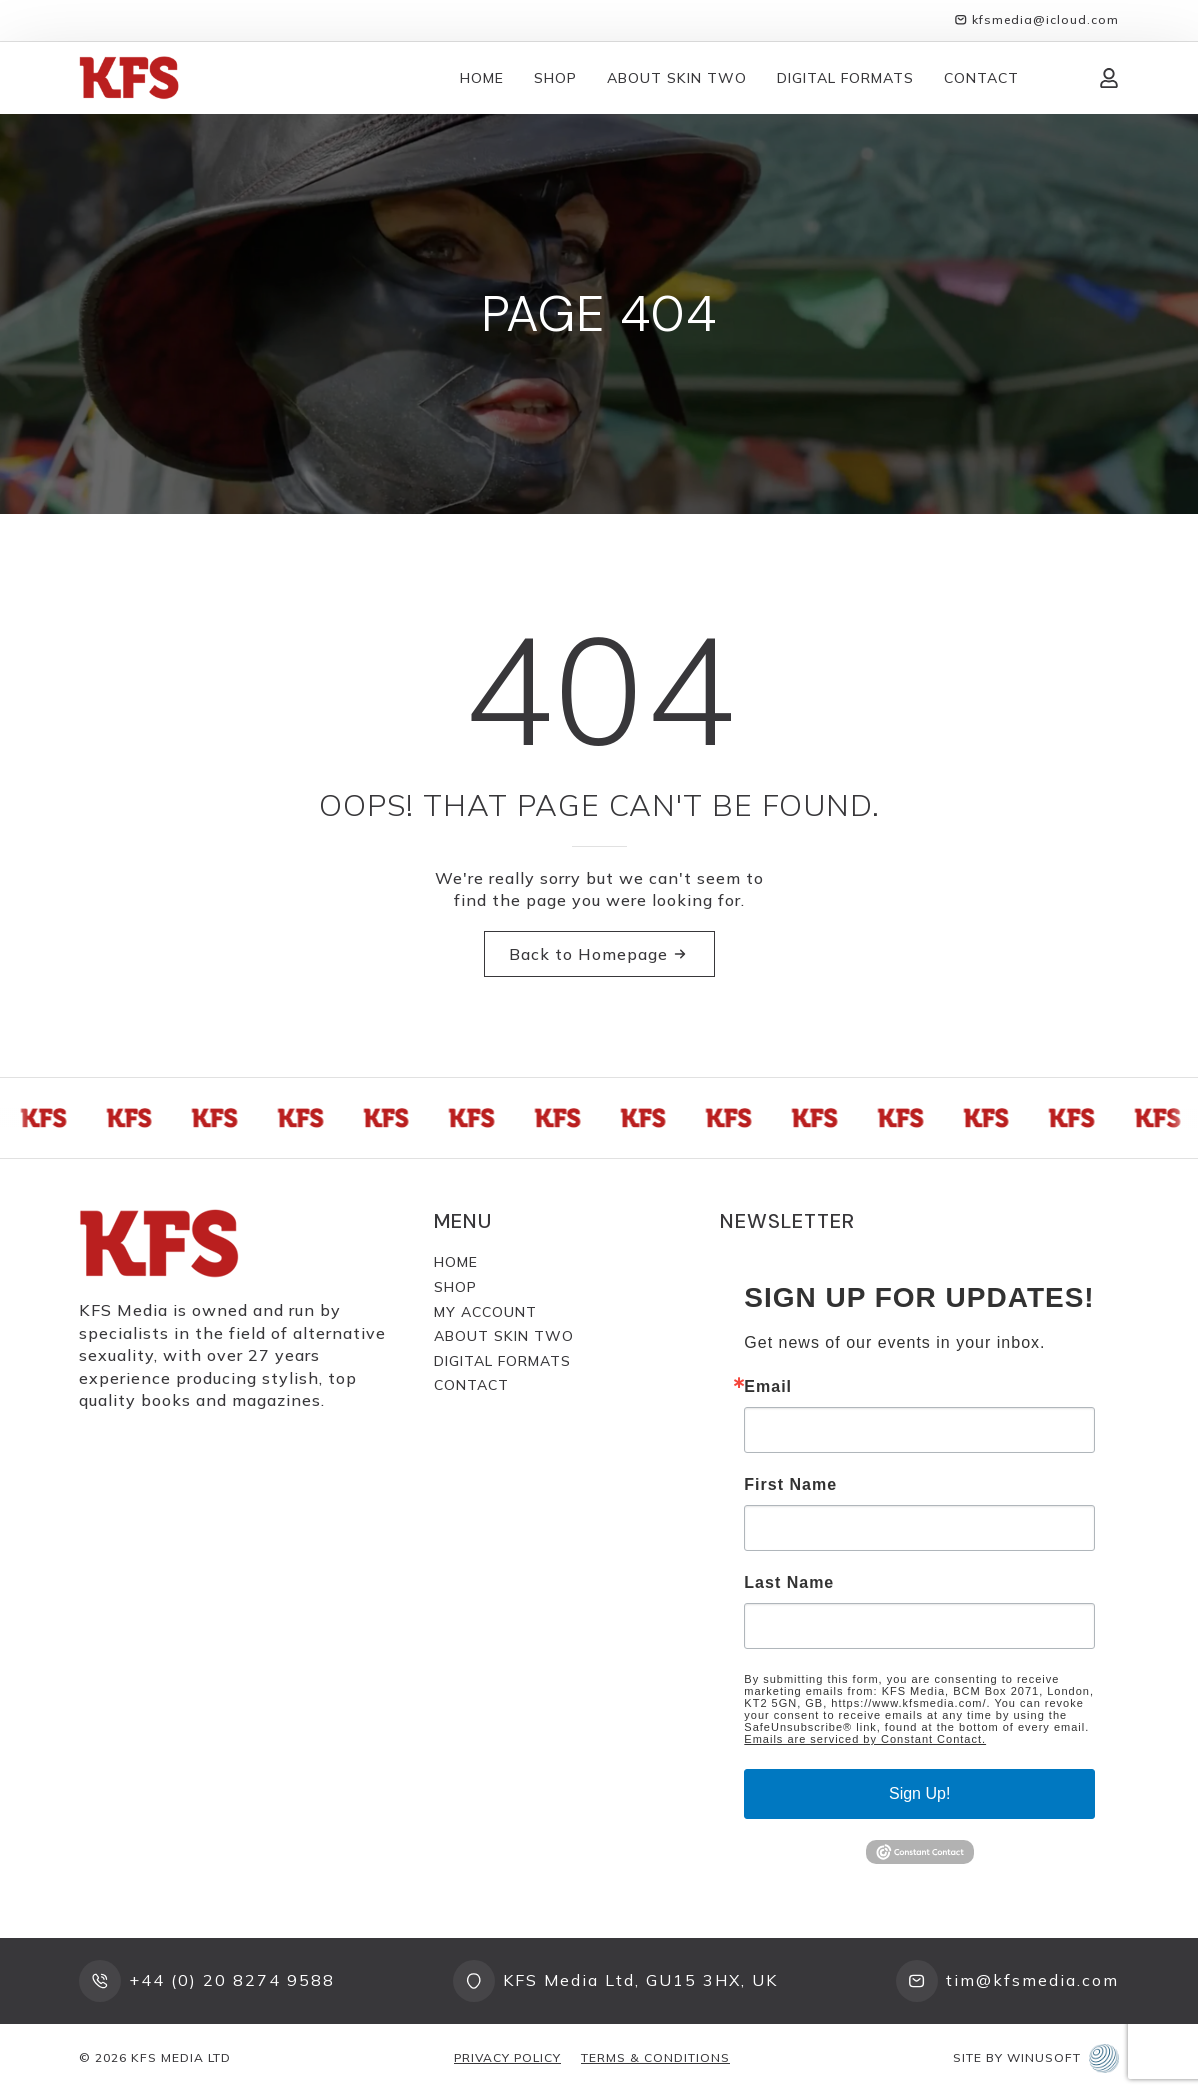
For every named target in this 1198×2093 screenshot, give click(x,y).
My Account (485, 1312)
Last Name (789, 1583)
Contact (981, 78)
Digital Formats (845, 78)
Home (482, 78)
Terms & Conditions (655, 2057)
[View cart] (1059, 78)
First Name (790, 1485)
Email (768, 1387)
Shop (555, 78)
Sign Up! (919, 1793)
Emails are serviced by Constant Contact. (865, 1739)
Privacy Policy (507, 2057)
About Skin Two (677, 78)
